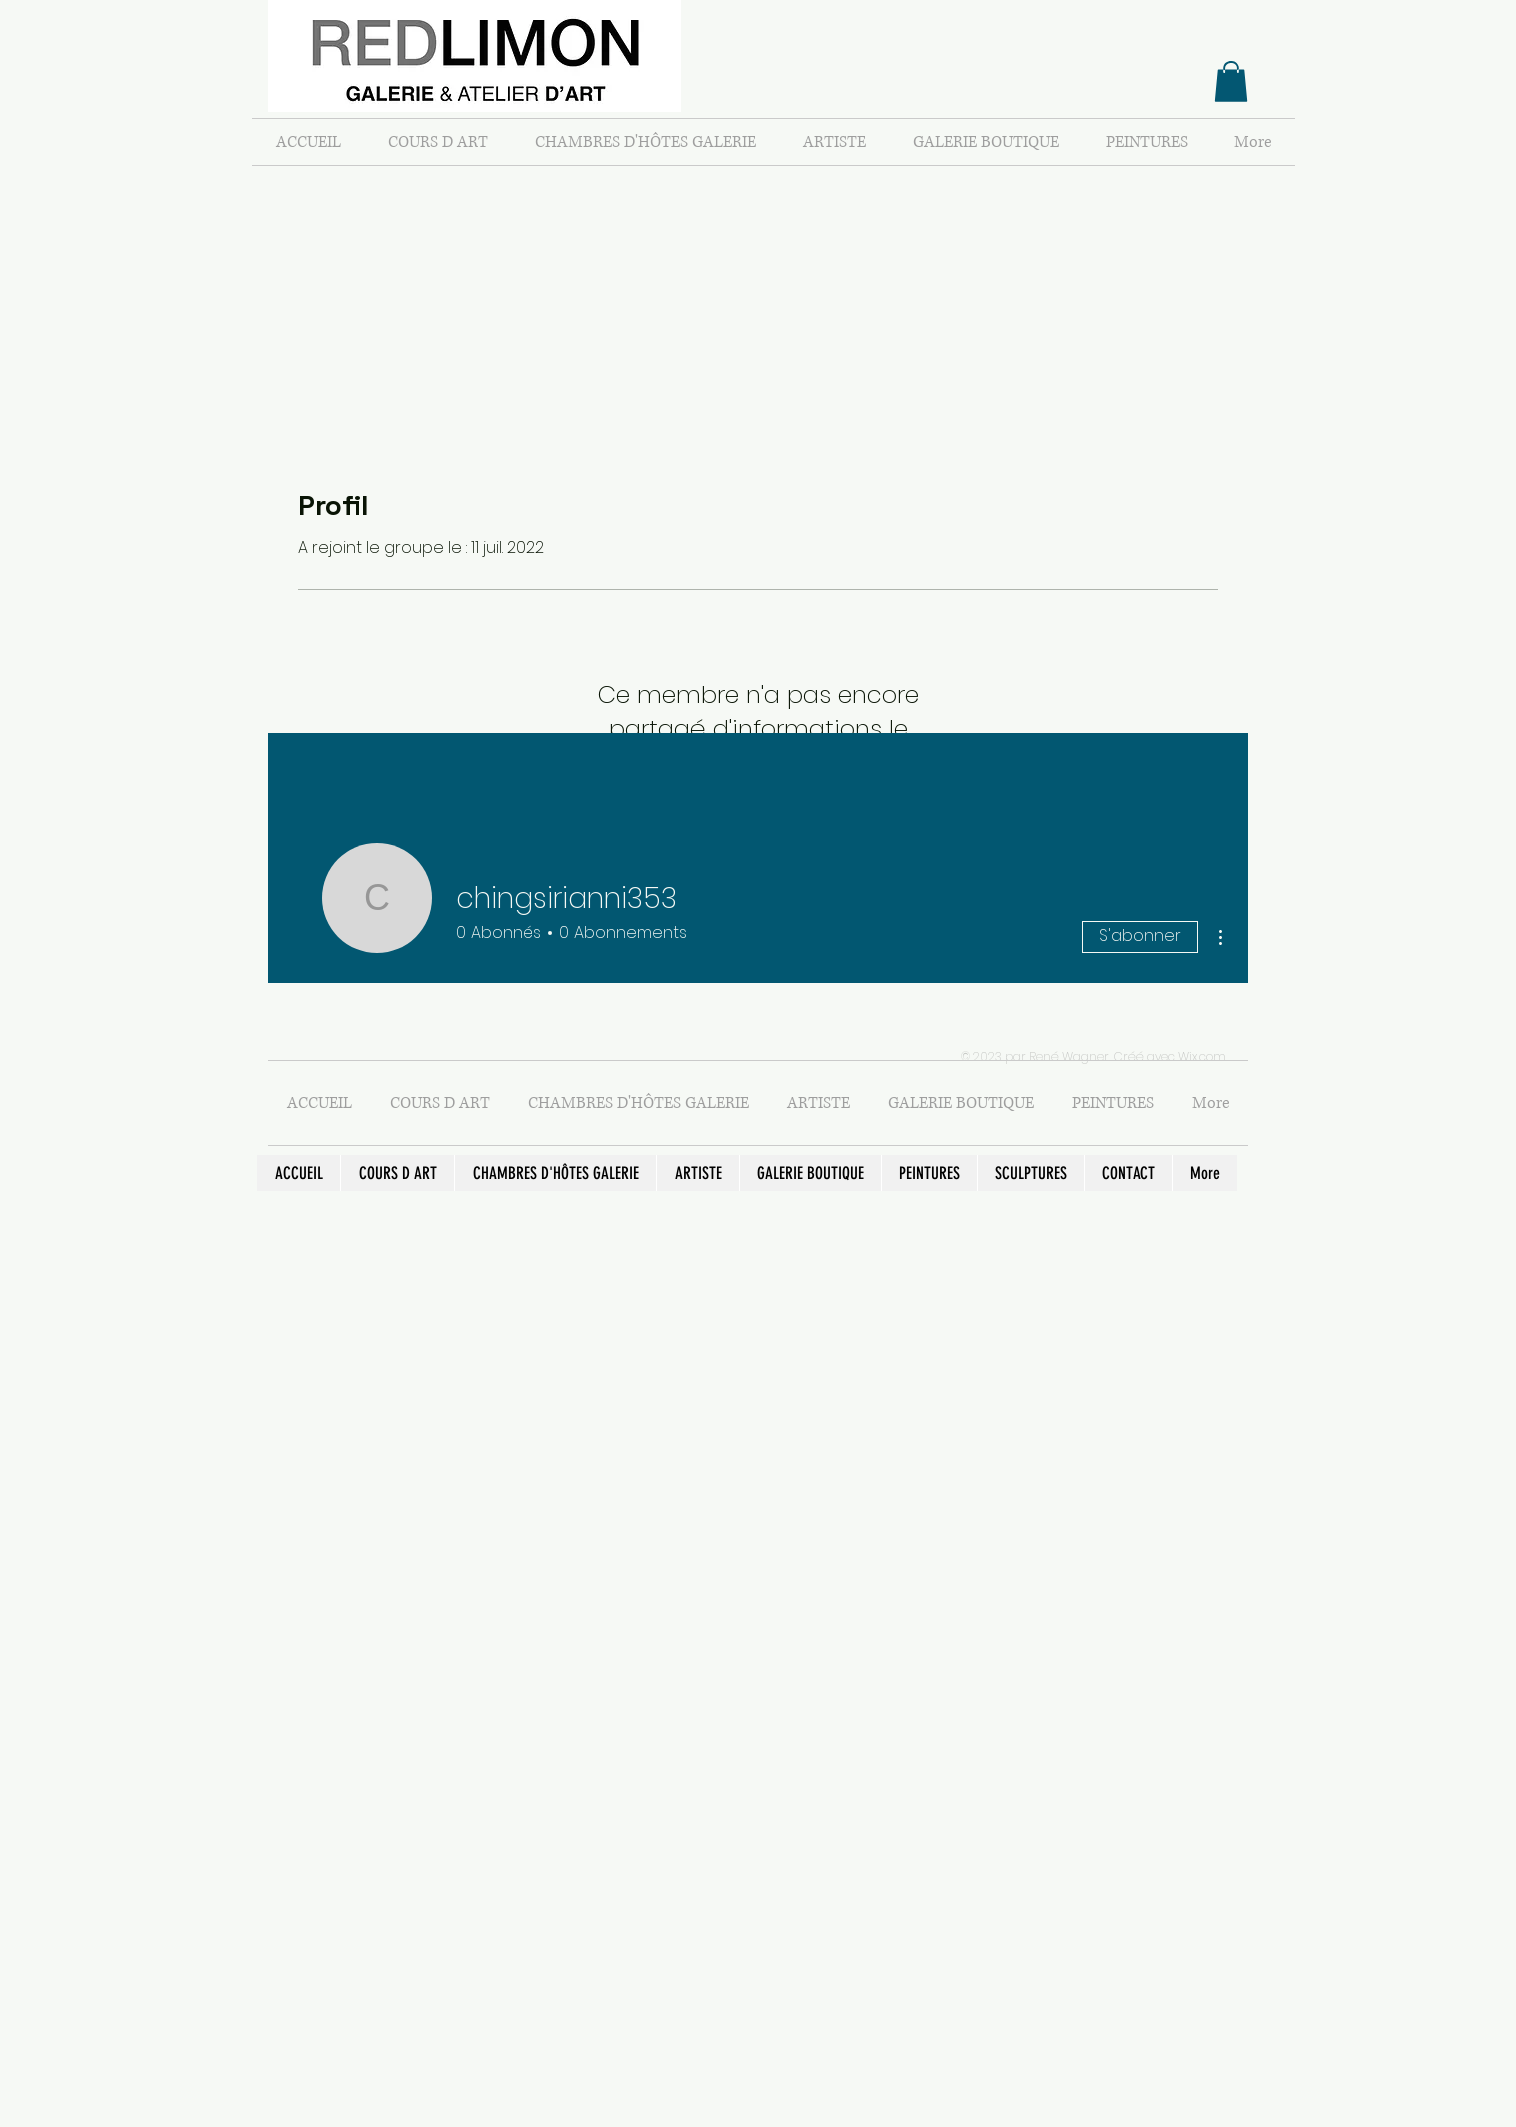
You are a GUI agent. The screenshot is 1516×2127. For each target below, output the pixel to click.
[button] (1231, 81)
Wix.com (1202, 1056)
